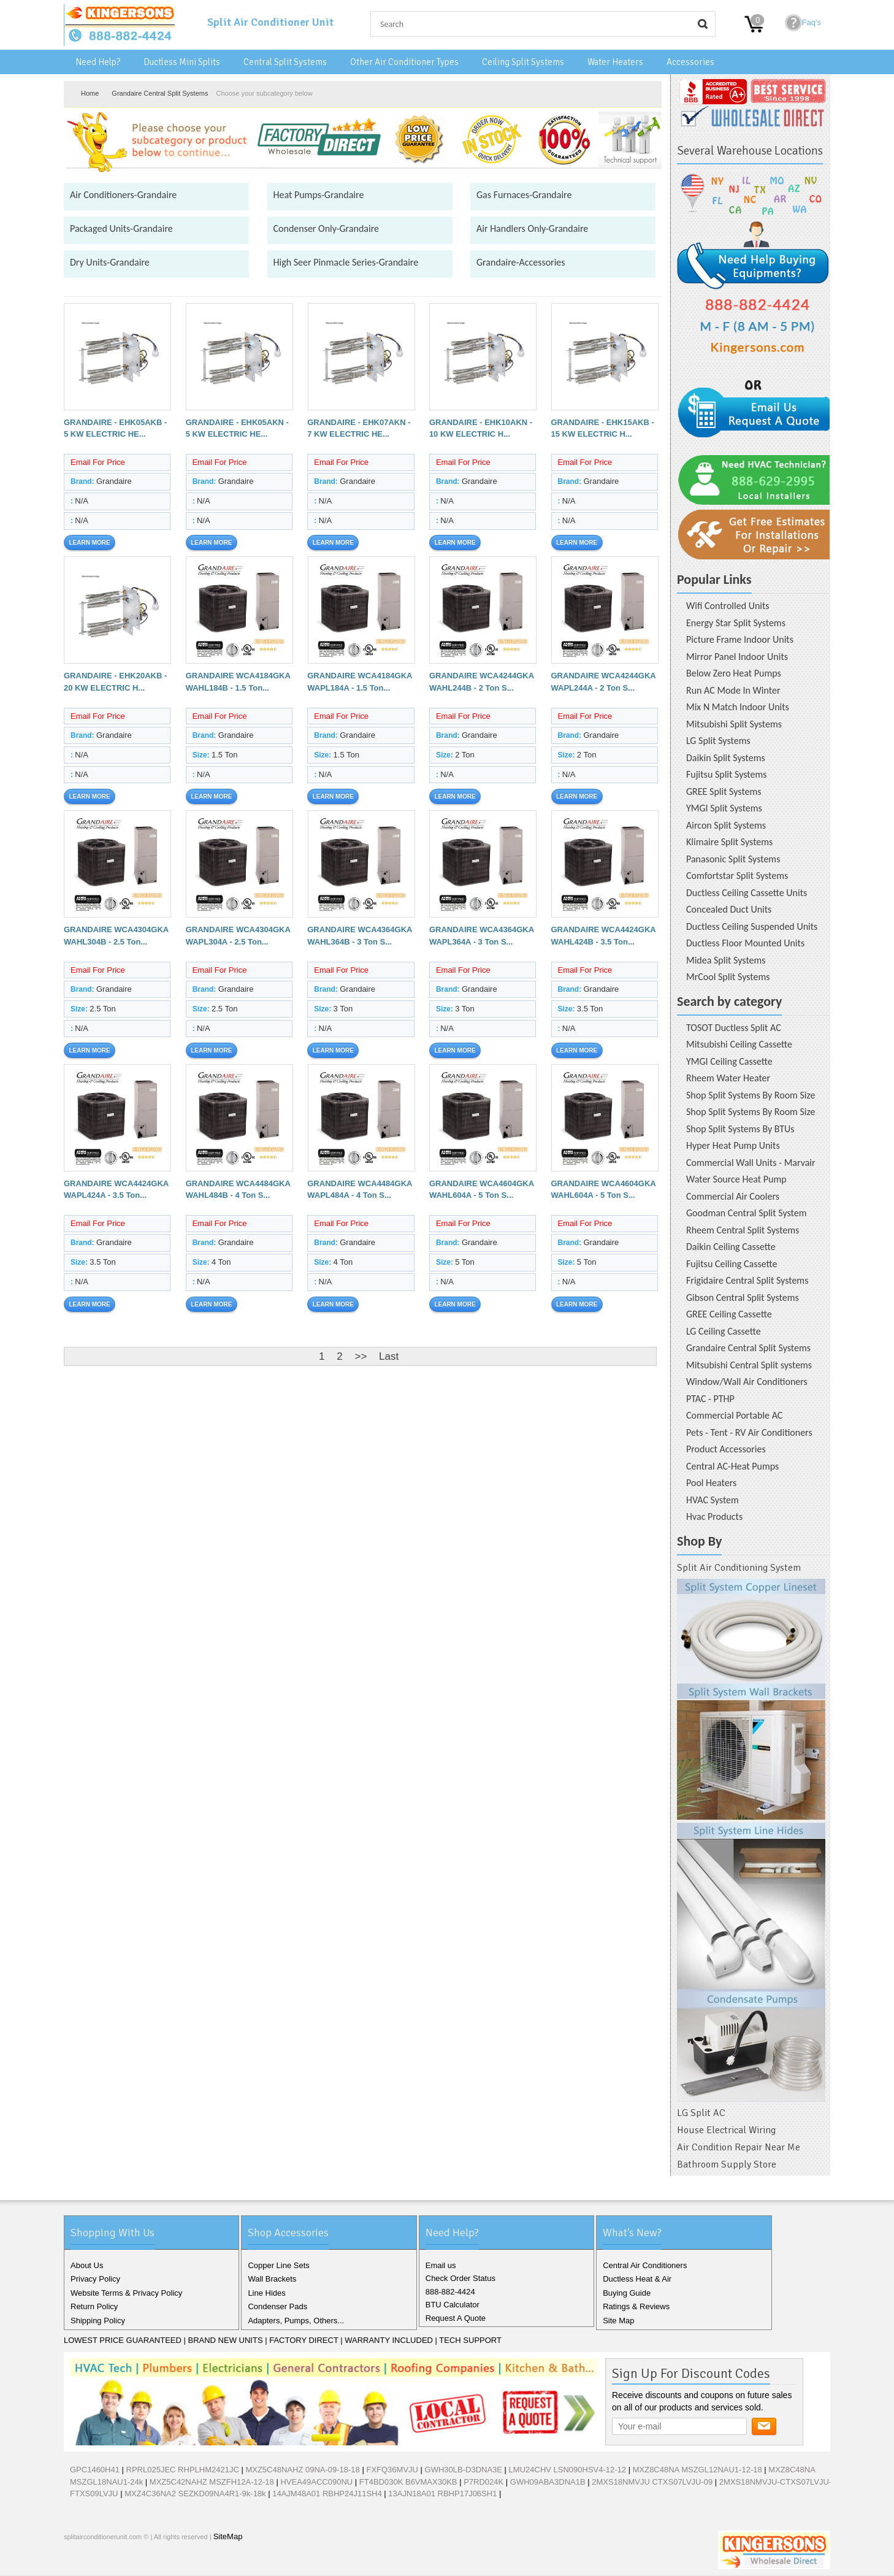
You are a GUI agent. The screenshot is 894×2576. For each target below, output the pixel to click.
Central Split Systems (285, 61)
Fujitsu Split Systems (726, 774)
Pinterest (135, 2563)
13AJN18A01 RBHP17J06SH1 (442, 2493)
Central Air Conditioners (645, 2265)
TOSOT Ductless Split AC (733, 1027)
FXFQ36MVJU (392, 2469)
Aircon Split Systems (726, 825)
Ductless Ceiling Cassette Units (746, 893)
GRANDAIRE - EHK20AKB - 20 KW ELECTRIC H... (115, 681)
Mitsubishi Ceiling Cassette (739, 1044)
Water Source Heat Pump (736, 1179)
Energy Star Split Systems (735, 623)
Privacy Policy (95, 2278)
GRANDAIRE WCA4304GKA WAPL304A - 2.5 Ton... (238, 935)
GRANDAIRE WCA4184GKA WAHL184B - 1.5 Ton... (238, 681)
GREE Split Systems (724, 791)
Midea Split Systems (726, 960)
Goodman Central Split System (746, 1213)
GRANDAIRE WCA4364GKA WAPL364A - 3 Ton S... (481, 935)
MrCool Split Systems (728, 977)
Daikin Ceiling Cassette (731, 1246)
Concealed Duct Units (728, 909)
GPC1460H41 (95, 2469)
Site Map (618, 2320)
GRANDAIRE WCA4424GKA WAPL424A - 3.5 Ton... (116, 1189)
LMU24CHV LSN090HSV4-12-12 (567, 2469)
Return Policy (94, 2306)
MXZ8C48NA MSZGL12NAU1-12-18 (697, 2469)
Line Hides (266, 2293)
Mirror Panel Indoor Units (737, 656)
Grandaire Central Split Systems (160, 93)
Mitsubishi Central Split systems (749, 1365)
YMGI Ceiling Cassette (729, 1061)
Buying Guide (627, 2293)
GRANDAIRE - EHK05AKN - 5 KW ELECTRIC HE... (237, 428)
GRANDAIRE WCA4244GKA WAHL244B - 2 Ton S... (481, 681)
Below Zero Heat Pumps (733, 673)
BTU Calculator (452, 2304)
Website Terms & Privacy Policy (126, 2293)
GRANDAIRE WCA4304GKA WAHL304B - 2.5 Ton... (116, 935)
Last (389, 1356)
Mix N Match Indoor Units (737, 707)
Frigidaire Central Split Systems (747, 1280)
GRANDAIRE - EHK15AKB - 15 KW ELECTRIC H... (602, 428)
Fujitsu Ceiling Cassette (731, 1264)
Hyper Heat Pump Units (733, 1145)
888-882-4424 (450, 2291)
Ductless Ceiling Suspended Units (751, 926)
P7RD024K (483, 2481)
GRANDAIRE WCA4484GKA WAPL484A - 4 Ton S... (359, 1189)
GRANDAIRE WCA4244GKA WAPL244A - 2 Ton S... (603, 681)
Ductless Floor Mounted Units (745, 943)
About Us (87, 2265)
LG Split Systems (718, 740)
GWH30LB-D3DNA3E (463, 2469)
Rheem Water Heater (728, 1078)
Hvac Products (714, 1516)
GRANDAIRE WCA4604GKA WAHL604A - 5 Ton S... (481, 1189)
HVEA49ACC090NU (316, 2481)
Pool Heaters (711, 1483)
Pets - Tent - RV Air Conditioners (749, 1432)
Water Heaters (615, 61)
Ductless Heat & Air (637, 2278)
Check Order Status (460, 2278)
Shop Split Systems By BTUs (740, 1129)
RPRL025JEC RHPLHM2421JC (182, 2469)
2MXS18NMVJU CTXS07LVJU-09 (652, 2481)
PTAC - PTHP (710, 1399)
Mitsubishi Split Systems (734, 724)
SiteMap (228, 2536)
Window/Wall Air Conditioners (747, 1381)
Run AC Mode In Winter (733, 690)
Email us (441, 2265)
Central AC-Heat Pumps (732, 1466)
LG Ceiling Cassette (723, 1331)
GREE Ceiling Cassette (729, 1314)
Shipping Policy (98, 2320)
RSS (154, 2563)
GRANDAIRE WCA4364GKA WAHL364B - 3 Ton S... (359, 935)
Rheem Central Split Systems (742, 1230)
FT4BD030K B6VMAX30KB (408, 2481)
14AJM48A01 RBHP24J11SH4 (327, 2493)
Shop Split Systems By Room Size (750, 1095)
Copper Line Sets (278, 2265)
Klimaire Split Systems (729, 842)
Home (90, 93)
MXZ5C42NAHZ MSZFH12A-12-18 (212, 2481)
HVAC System (712, 1500)
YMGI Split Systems (724, 808)
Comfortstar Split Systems (737, 875)
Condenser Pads (277, 2306)
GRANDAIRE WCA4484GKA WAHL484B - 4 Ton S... (238, 1189)
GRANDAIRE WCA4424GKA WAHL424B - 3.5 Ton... (603, 935)
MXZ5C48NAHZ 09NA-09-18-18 (302, 2469)
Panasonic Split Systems (733, 859)
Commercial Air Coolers (732, 1196)
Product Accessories (726, 1449)
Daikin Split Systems (725, 758)
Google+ (115, 2563)
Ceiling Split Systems (523, 61)
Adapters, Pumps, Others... (296, 2320)
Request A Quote (456, 2318)
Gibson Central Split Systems (742, 1297)
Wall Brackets (272, 2278)
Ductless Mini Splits (181, 61)
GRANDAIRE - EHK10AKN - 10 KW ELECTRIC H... (480, 428)
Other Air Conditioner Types (404, 61)
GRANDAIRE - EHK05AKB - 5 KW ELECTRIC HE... (115, 428)
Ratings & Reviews (636, 2306)
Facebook (76, 2563)
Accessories (690, 61)
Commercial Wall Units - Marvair (751, 1162)
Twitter (95, 2563)
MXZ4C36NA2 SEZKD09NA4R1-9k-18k (195, 2493)
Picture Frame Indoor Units (739, 639)
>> (360, 1356)
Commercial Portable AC (734, 1415)
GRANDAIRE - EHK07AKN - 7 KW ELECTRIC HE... (358, 428)
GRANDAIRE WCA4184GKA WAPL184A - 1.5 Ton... (359, 681)
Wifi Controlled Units (728, 605)
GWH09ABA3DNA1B (548, 2481)
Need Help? (97, 61)
